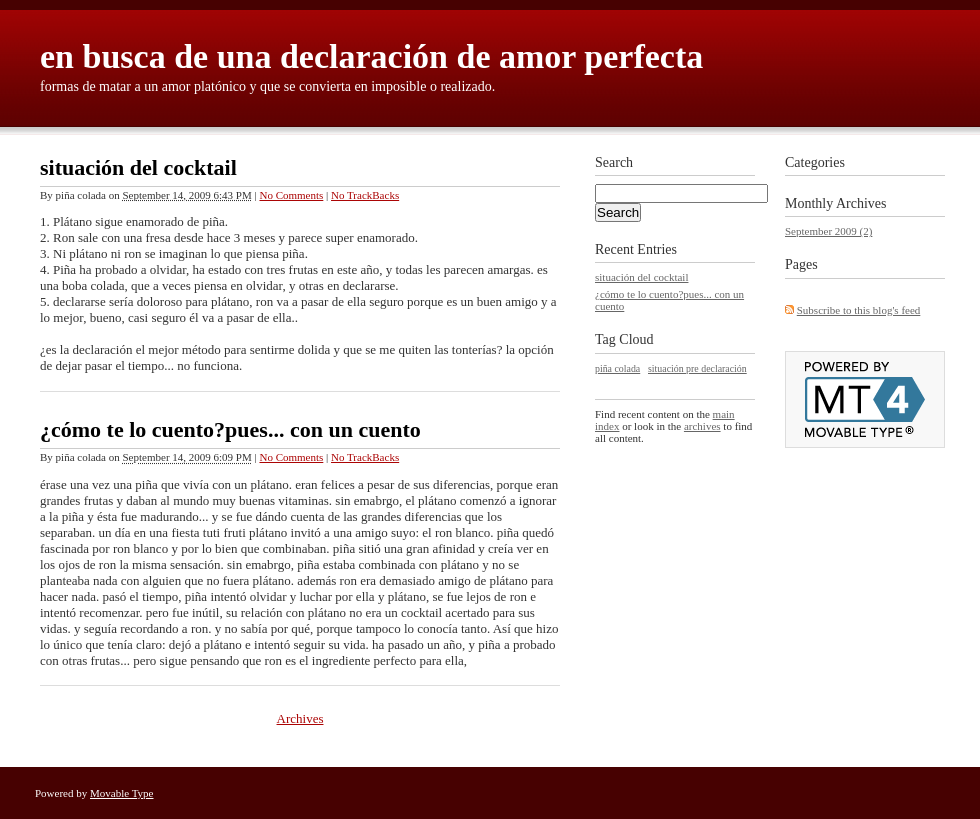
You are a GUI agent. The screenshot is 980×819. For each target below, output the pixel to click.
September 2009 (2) (828, 231)
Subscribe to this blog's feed (859, 310)
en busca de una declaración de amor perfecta (371, 56)
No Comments (291, 195)
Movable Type (122, 793)
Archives (300, 718)
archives (702, 426)
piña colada (617, 368)
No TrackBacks (365, 195)
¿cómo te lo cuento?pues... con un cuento (230, 429)
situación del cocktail (138, 167)
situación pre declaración (697, 368)
